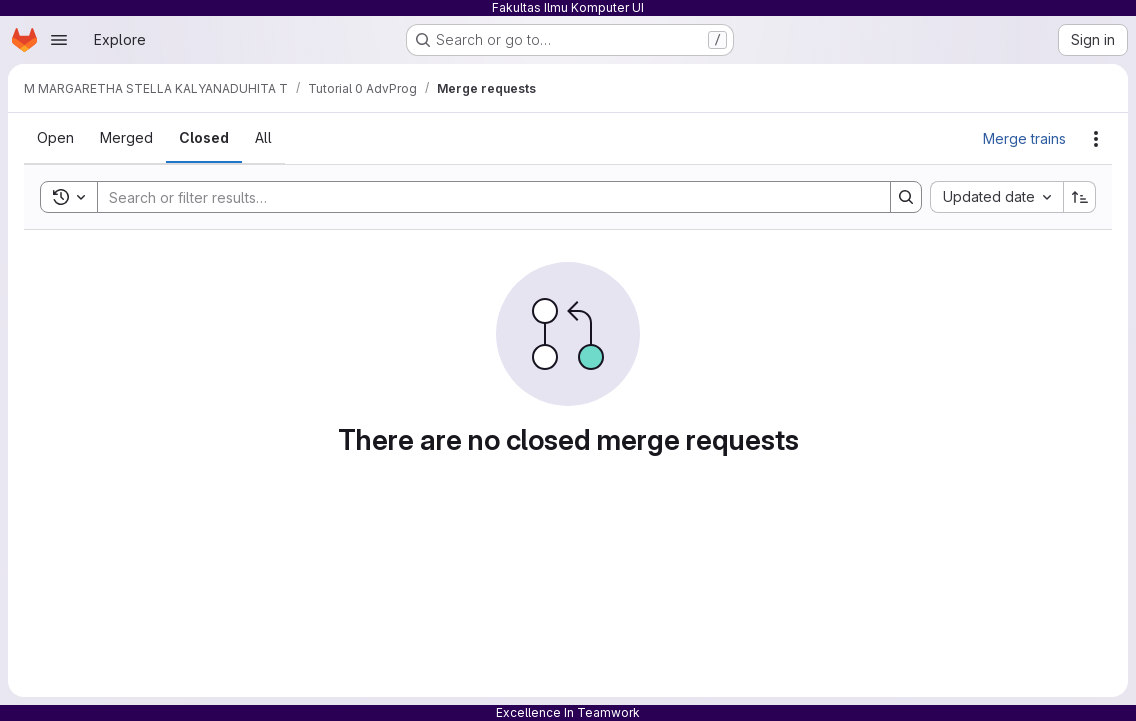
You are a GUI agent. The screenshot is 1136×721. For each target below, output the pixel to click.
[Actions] (1096, 139)
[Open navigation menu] (59, 40)
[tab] (55, 138)
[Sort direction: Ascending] (1080, 197)
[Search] (484, 197)
